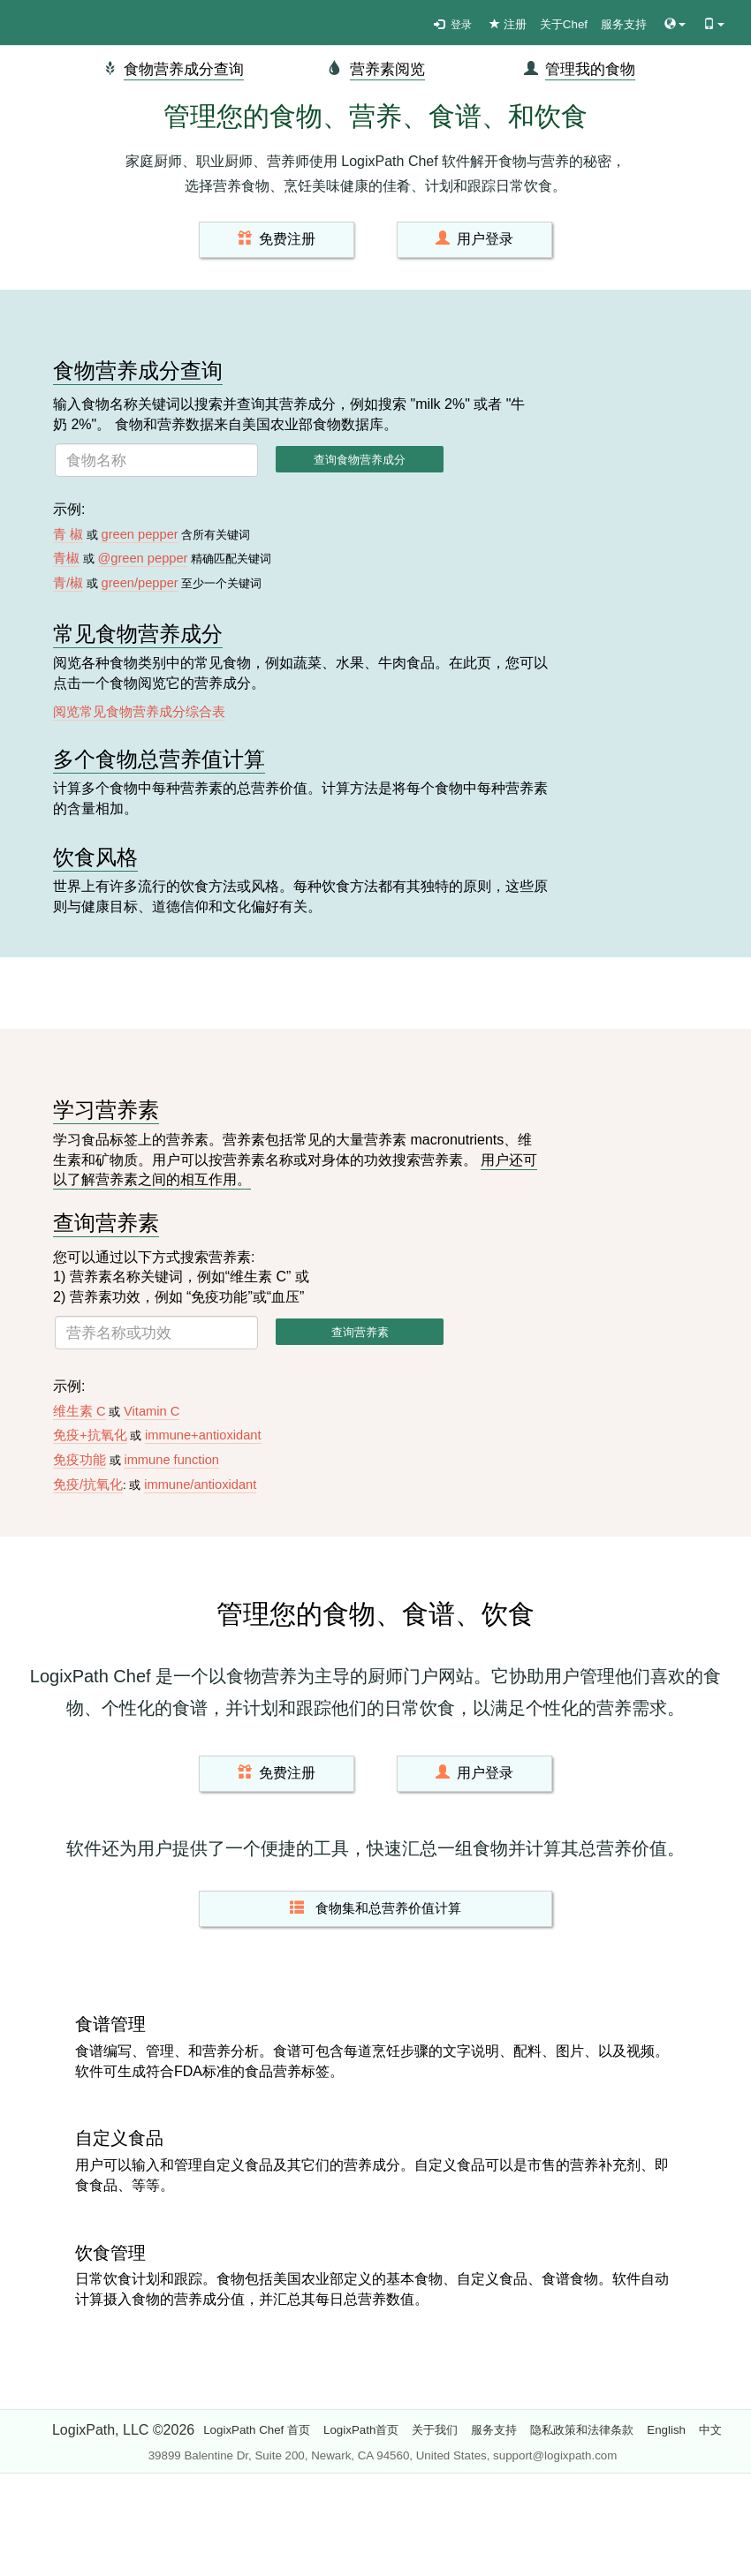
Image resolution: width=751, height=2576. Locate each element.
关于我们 (435, 2429)
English (666, 2429)
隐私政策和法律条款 (581, 2429)
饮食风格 (95, 857)
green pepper (139, 534)
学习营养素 (106, 1110)
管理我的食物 (590, 69)
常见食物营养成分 (138, 634)
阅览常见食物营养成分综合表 (139, 712)
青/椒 (68, 583)
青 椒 (68, 534)
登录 (453, 25)
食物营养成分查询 (184, 69)
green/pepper (139, 583)
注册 (508, 24)
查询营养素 (106, 1223)
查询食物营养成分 (360, 459)
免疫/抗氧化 (88, 1484)
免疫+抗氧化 (90, 1435)
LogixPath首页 (360, 2429)
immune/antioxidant (200, 1484)
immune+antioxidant (203, 1435)
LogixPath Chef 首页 (256, 2429)
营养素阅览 (387, 69)
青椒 (66, 558)
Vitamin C (151, 1411)
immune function (171, 1460)
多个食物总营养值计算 (159, 759)
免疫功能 (79, 1460)
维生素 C (79, 1411)
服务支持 (624, 24)
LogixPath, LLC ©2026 (123, 2429)
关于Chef (564, 24)
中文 (710, 2429)
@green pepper (142, 558)
